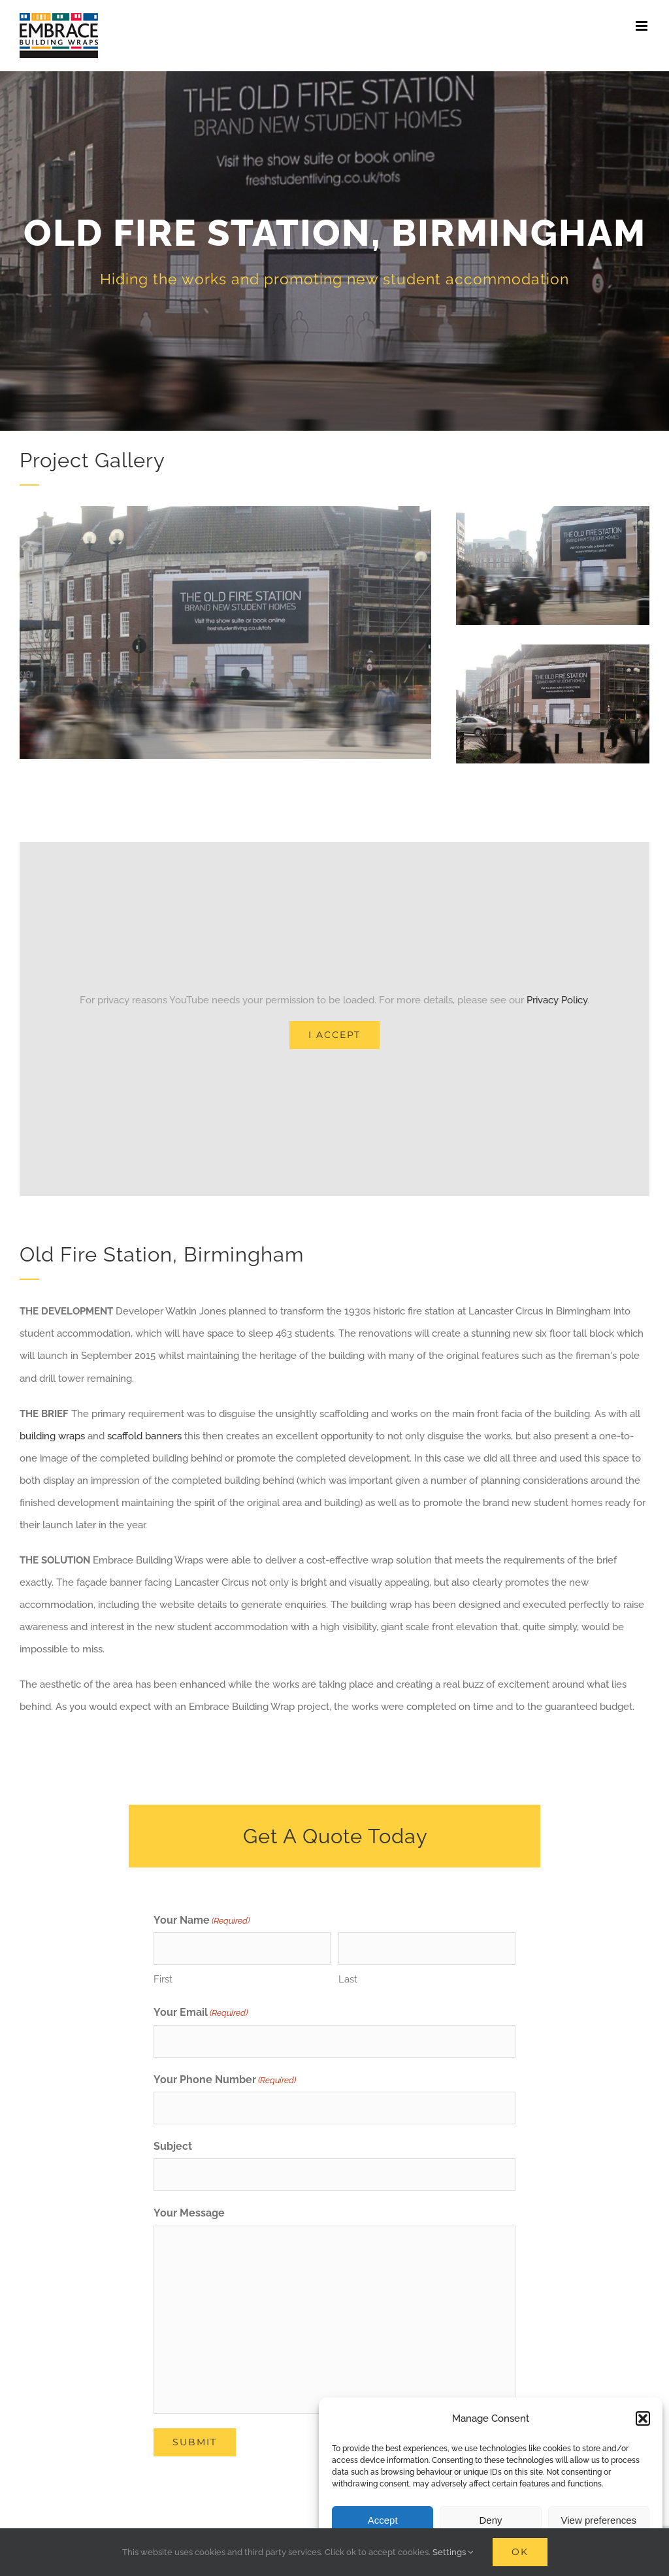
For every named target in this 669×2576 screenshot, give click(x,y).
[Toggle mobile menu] (642, 26)
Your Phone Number (225, 2080)
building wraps (52, 1436)
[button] (642, 2418)
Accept (383, 2520)
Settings (452, 2552)
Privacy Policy (557, 1000)
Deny (490, 2520)
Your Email (201, 2013)
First (163, 1979)
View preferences (599, 2520)
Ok (520, 2552)
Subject (173, 2146)
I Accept (334, 1035)
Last (347, 1979)
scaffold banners (144, 1436)
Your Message (189, 2213)
